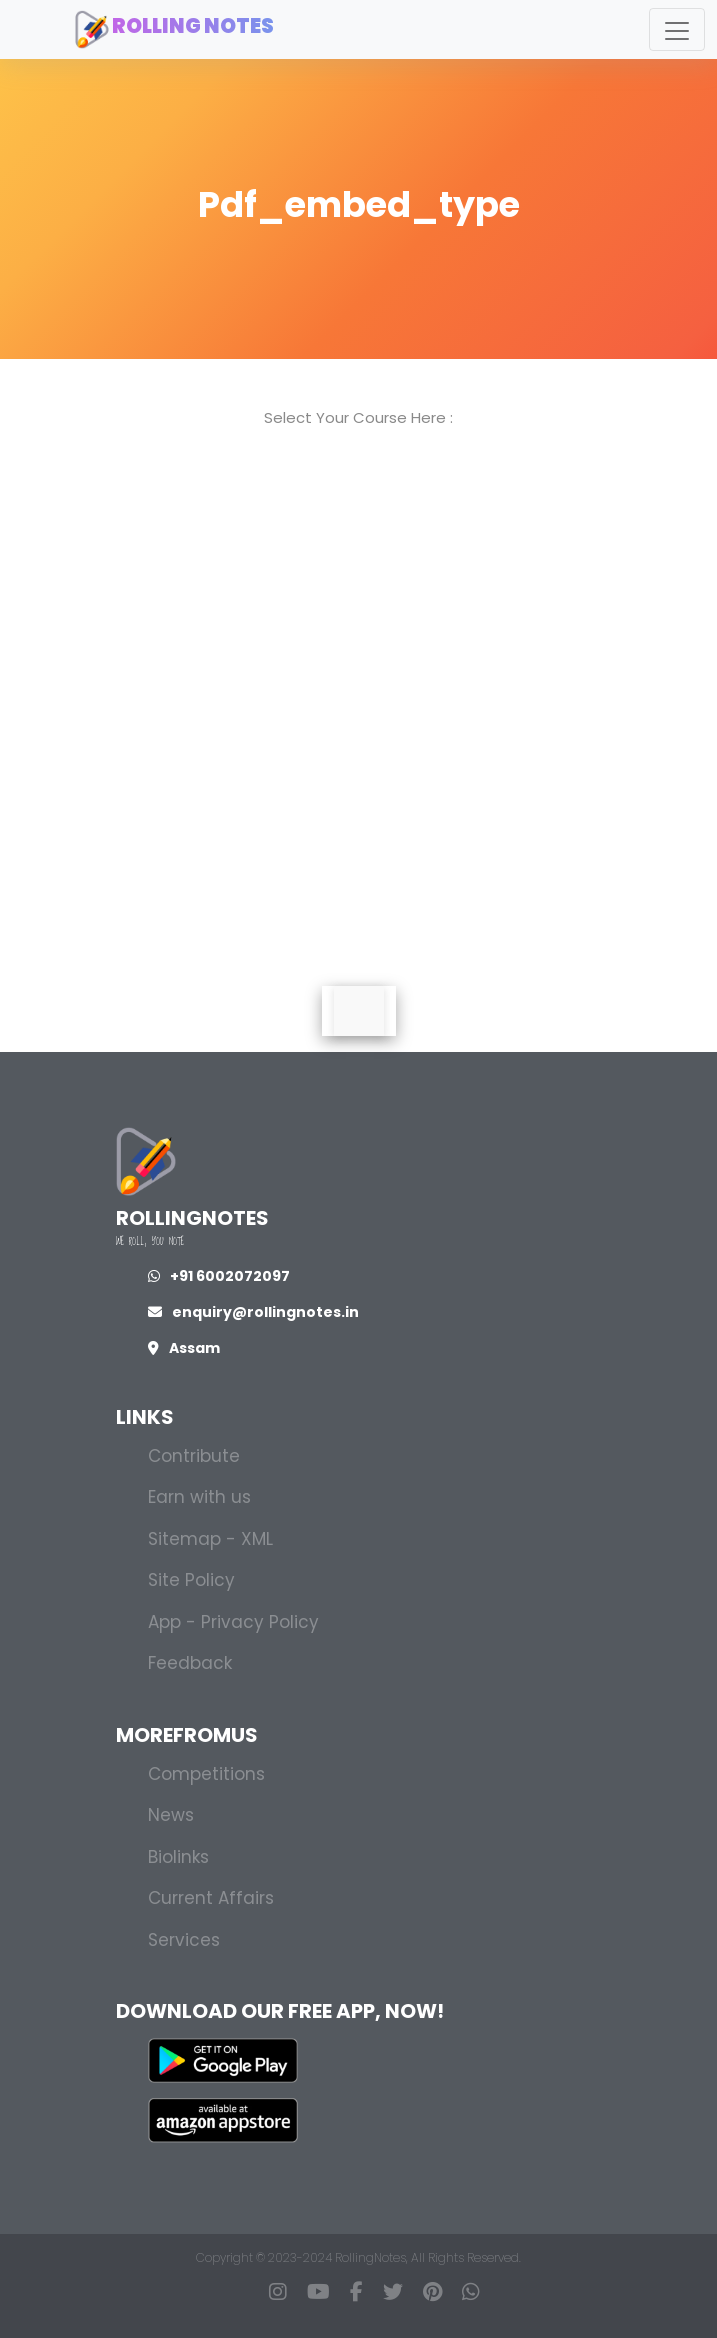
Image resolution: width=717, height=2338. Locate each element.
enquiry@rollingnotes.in (253, 1312)
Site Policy (191, 1580)
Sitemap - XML (210, 1539)
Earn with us (199, 1497)
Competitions (206, 1774)
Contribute (194, 1456)
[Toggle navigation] (677, 29)
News (171, 1815)
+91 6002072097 (219, 1276)
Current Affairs (211, 1898)
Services (184, 1940)
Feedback (190, 1663)
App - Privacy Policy (233, 1622)
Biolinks (178, 1857)
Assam (184, 1348)
